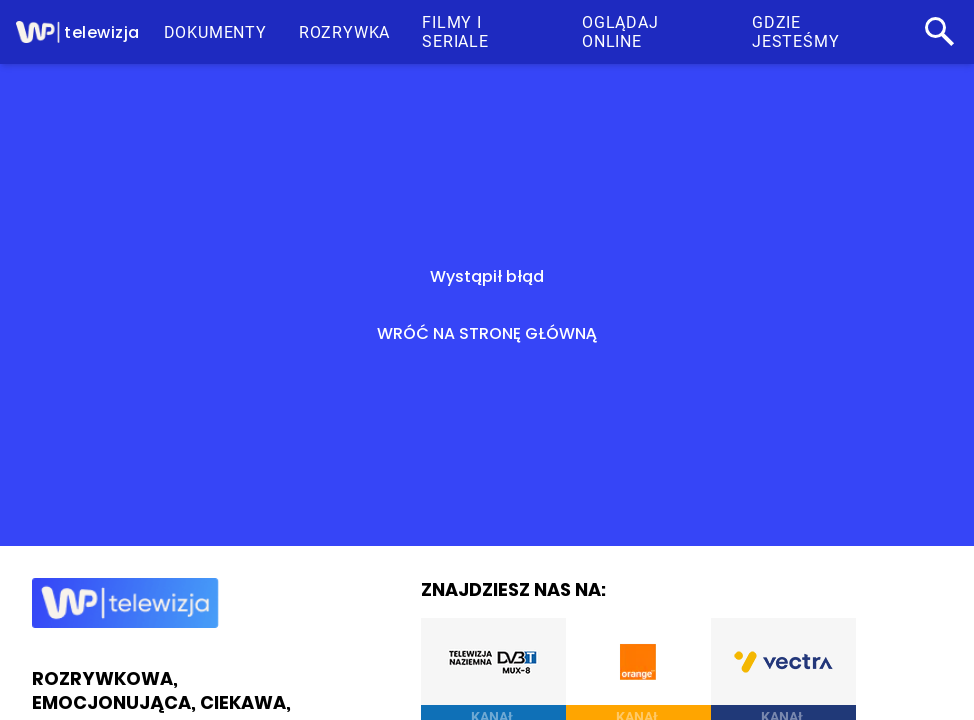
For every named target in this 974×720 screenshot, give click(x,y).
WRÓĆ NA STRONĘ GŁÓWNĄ (487, 333)
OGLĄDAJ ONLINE (620, 32)
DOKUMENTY (215, 32)
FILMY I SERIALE (455, 32)
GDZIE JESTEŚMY (795, 32)
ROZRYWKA (344, 32)
